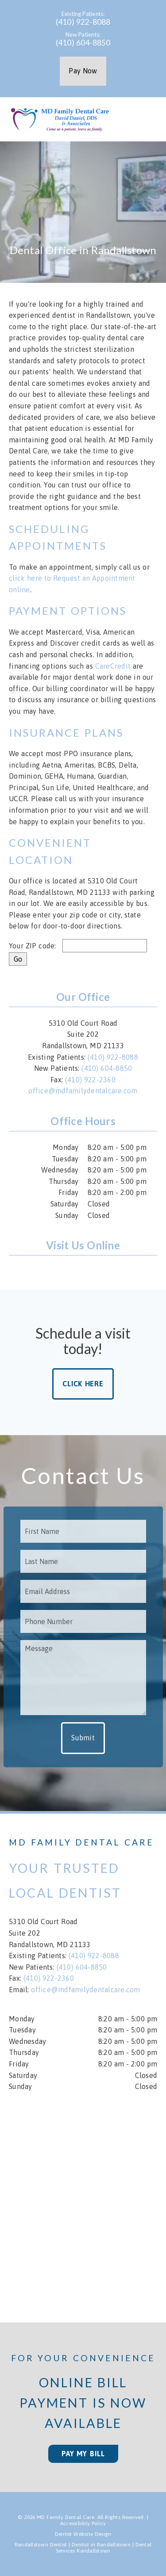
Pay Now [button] (83, 71)
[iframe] (83, 2200)
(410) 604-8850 (83, 42)
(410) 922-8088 (83, 22)
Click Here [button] (83, 1384)
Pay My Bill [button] (83, 2454)
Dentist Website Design (83, 2534)
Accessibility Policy (83, 2523)
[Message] (83, 1677)
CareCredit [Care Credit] (113, 666)
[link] (61, 1270)
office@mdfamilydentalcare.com (82, 1091)
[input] (104, 945)
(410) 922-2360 (90, 1080)
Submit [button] (83, 1738)
